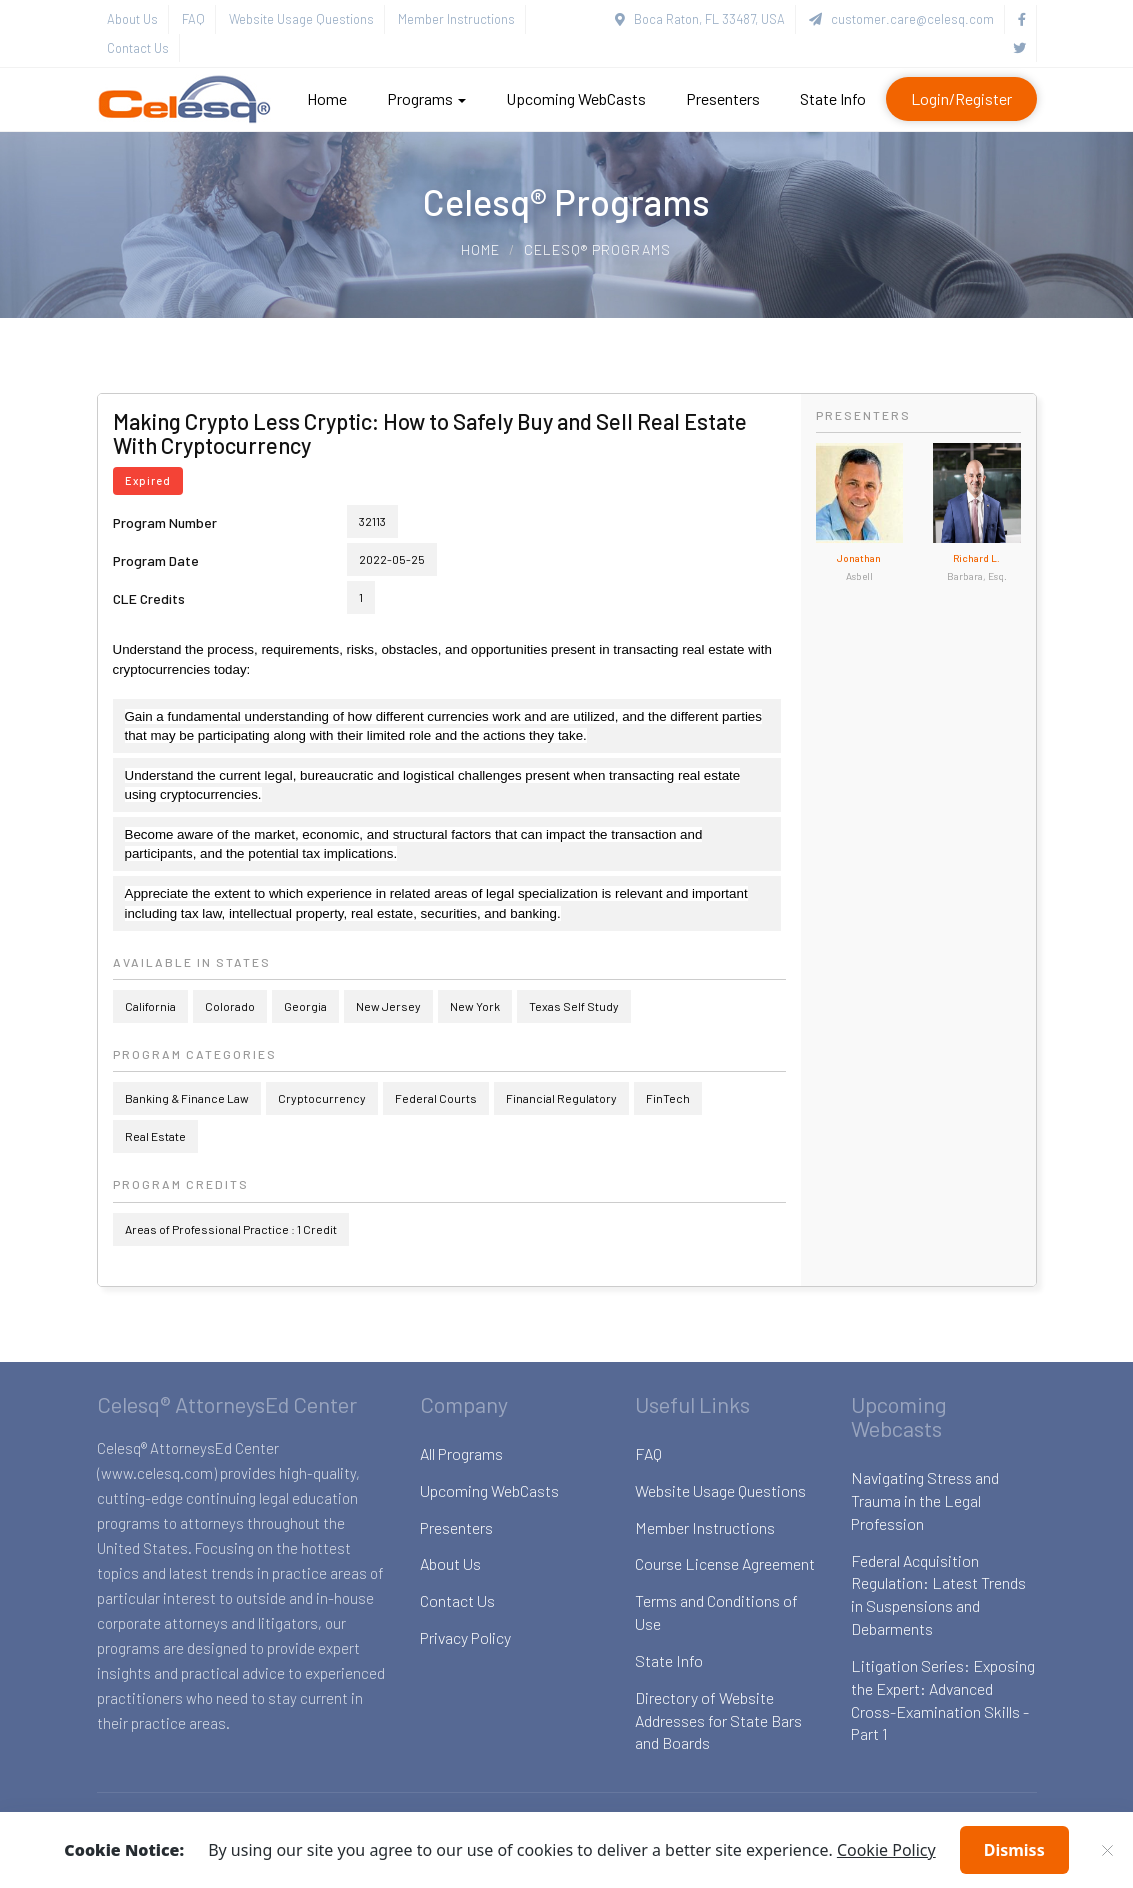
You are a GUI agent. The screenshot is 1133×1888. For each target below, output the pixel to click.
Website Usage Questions (301, 19)
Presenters (723, 98)
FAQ (193, 19)
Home (327, 98)
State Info (833, 98)
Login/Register (961, 98)
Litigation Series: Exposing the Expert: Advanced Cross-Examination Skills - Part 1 (943, 1700)
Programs (426, 98)
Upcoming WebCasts (576, 98)
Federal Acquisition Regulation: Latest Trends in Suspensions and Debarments (938, 1595)
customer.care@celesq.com (901, 19)
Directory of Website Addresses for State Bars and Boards (718, 1720)
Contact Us (138, 48)
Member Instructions (456, 19)
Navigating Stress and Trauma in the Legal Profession (925, 1500)
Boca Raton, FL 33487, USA (700, 19)
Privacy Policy (465, 1637)
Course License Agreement (725, 1563)
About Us (132, 19)
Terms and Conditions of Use (716, 1612)
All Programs (461, 1453)
